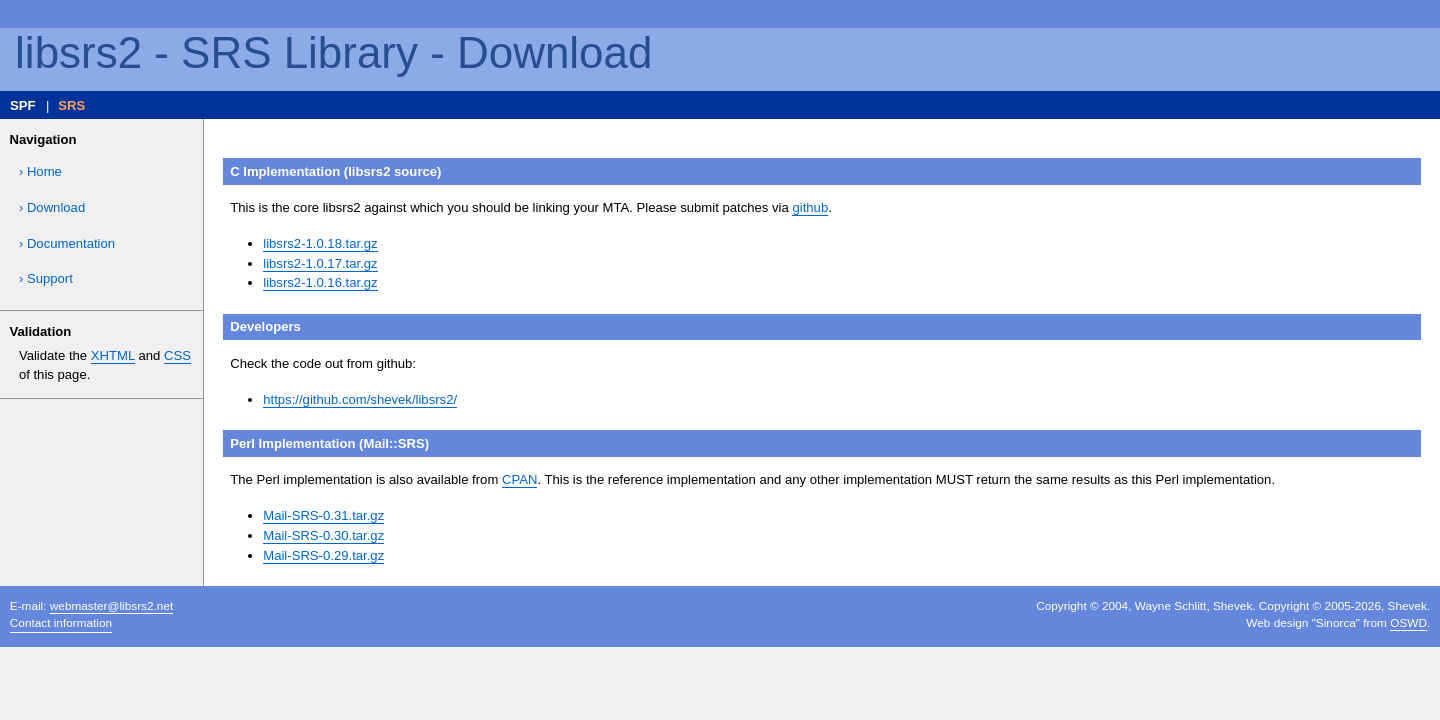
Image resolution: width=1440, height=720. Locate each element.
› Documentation (67, 243)
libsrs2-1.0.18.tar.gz (320, 243)
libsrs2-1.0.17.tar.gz (320, 263)
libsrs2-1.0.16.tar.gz (320, 282)
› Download (52, 207)
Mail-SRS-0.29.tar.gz (323, 555)
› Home (40, 171)
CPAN (519, 479)
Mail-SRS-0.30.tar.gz (323, 535)
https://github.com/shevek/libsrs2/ (360, 399)
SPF (23, 105)
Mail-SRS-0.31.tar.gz (323, 515)
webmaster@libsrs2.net (111, 606)
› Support (46, 278)
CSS (177, 355)
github (810, 207)
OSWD (1408, 623)
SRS (71, 105)
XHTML (113, 355)
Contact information (61, 623)
